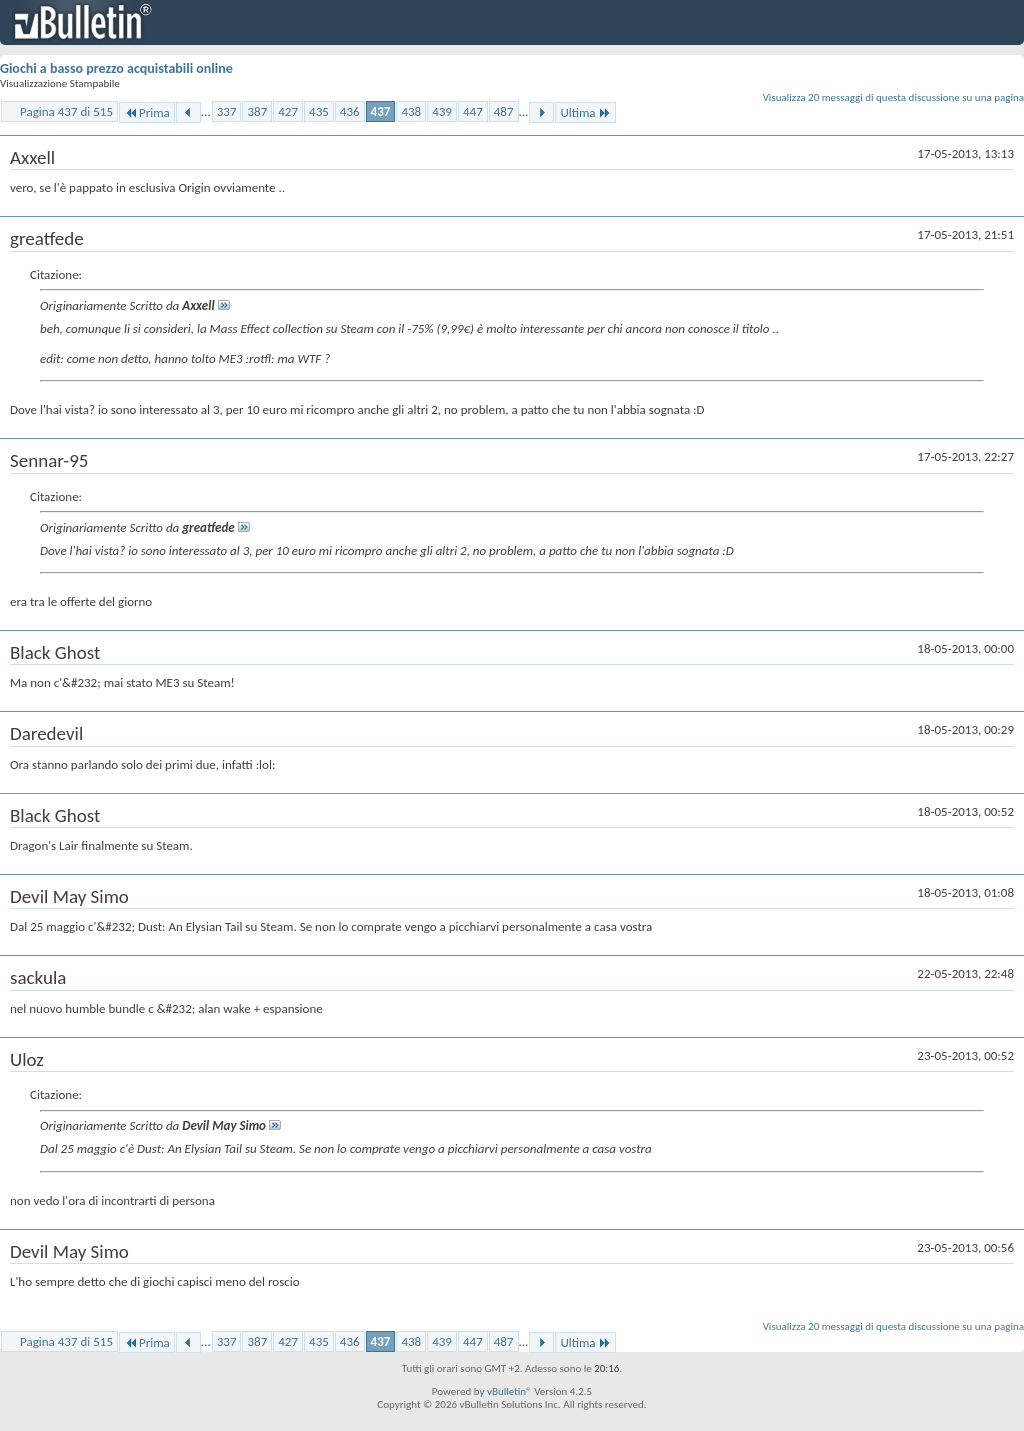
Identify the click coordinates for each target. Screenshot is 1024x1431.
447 (473, 111)
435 (319, 111)
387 (257, 111)
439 (442, 111)
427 (288, 111)
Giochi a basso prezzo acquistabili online (116, 68)
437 (381, 111)
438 (411, 111)
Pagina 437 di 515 (66, 111)
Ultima (585, 112)
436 (350, 111)
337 (227, 111)
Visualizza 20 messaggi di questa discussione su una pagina (893, 97)
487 (504, 111)
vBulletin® (509, 1391)
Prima (147, 112)
